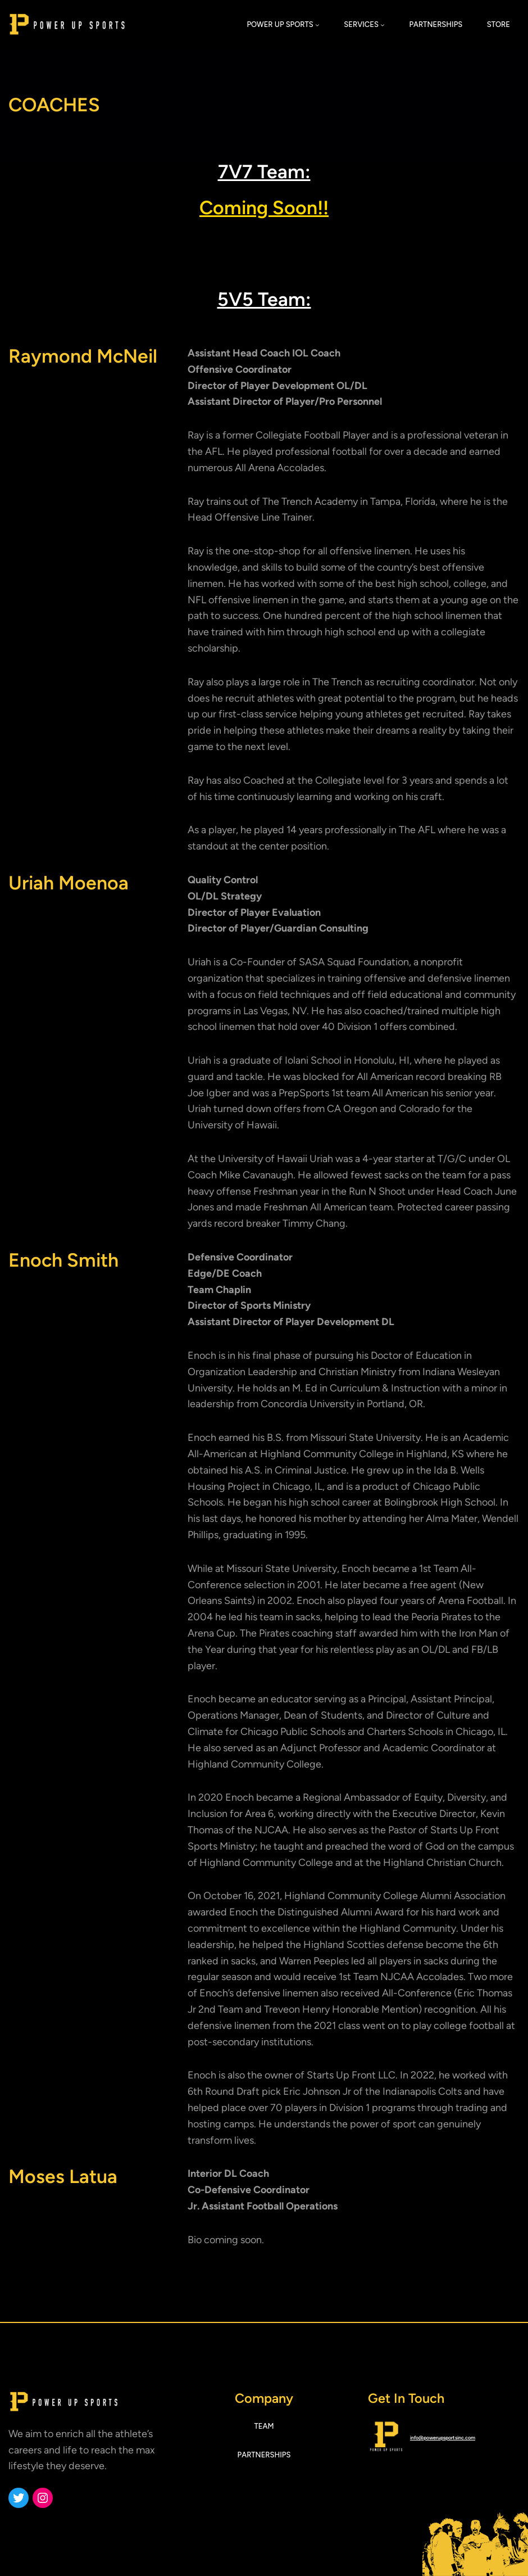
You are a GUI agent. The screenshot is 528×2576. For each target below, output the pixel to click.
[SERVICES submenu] (382, 24)
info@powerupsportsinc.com (442, 2437)
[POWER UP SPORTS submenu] (317, 24)
